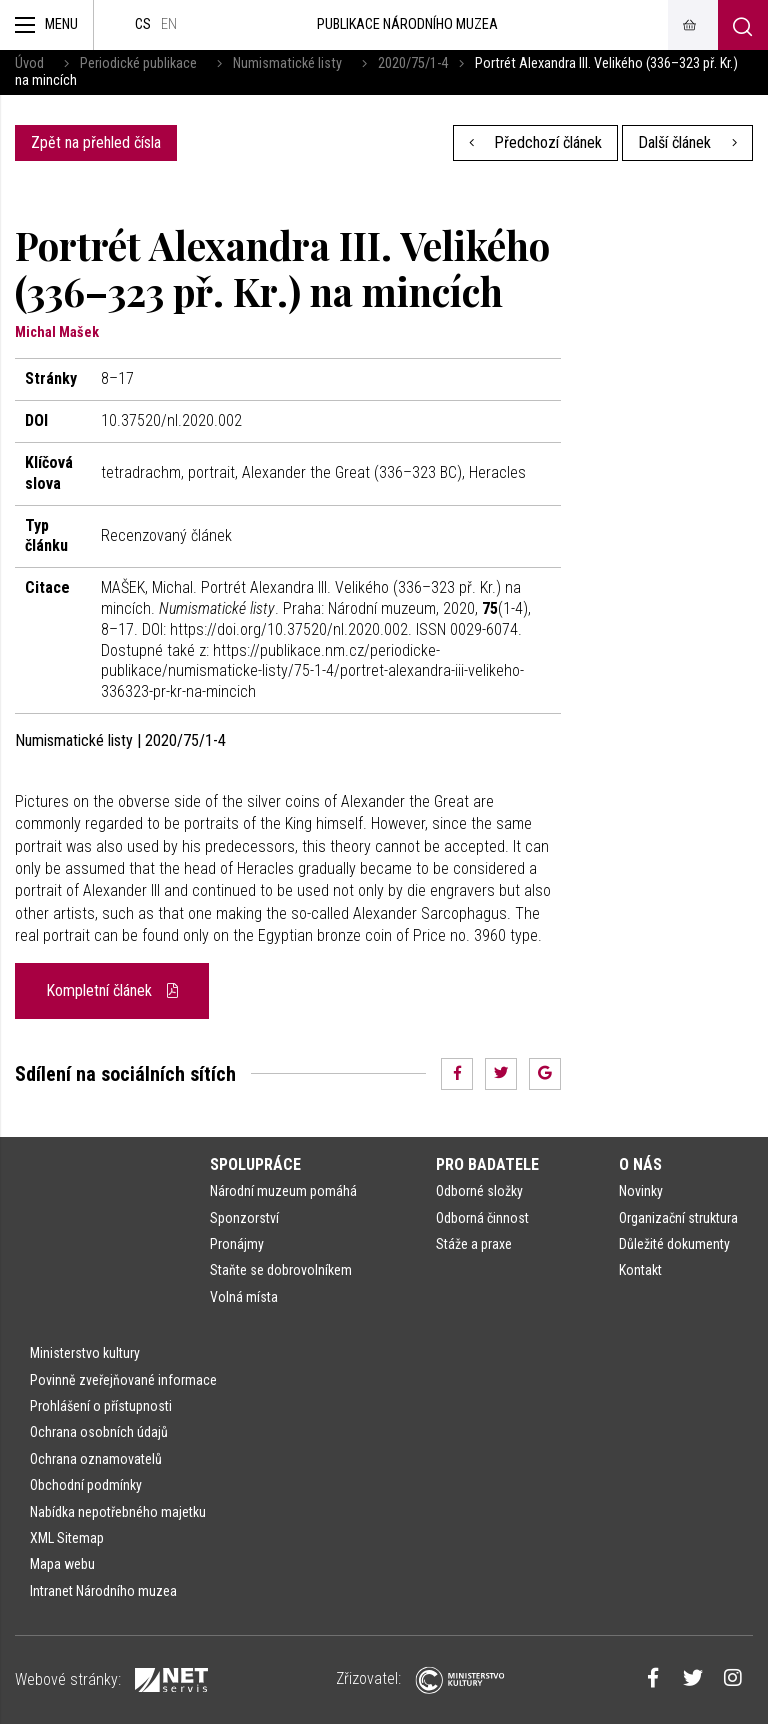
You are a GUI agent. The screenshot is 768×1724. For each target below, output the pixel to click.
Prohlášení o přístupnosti (101, 1406)
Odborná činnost (482, 1218)
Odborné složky (479, 1191)
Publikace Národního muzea (407, 24)
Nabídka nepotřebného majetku (118, 1512)
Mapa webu (62, 1564)
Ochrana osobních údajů (99, 1432)
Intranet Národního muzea (103, 1591)
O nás (640, 1164)
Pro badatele (487, 1164)
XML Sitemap (67, 1538)
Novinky (641, 1191)
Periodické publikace (138, 63)
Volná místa (244, 1297)
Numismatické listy (287, 63)
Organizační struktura (678, 1218)
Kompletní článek (112, 990)
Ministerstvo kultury (85, 1353)
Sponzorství (244, 1218)
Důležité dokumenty (674, 1244)
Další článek (687, 142)
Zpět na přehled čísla (96, 142)
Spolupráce (255, 1164)
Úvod (29, 63)
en (169, 24)
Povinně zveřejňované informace (123, 1380)
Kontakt (640, 1270)
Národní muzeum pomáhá (283, 1191)
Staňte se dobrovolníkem (281, 1270)
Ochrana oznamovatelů (96, 1459)
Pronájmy (237, 1244)
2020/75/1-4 (413, 63)
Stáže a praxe (474, 1244)
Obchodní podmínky (86, 1485)
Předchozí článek (536, 142)
